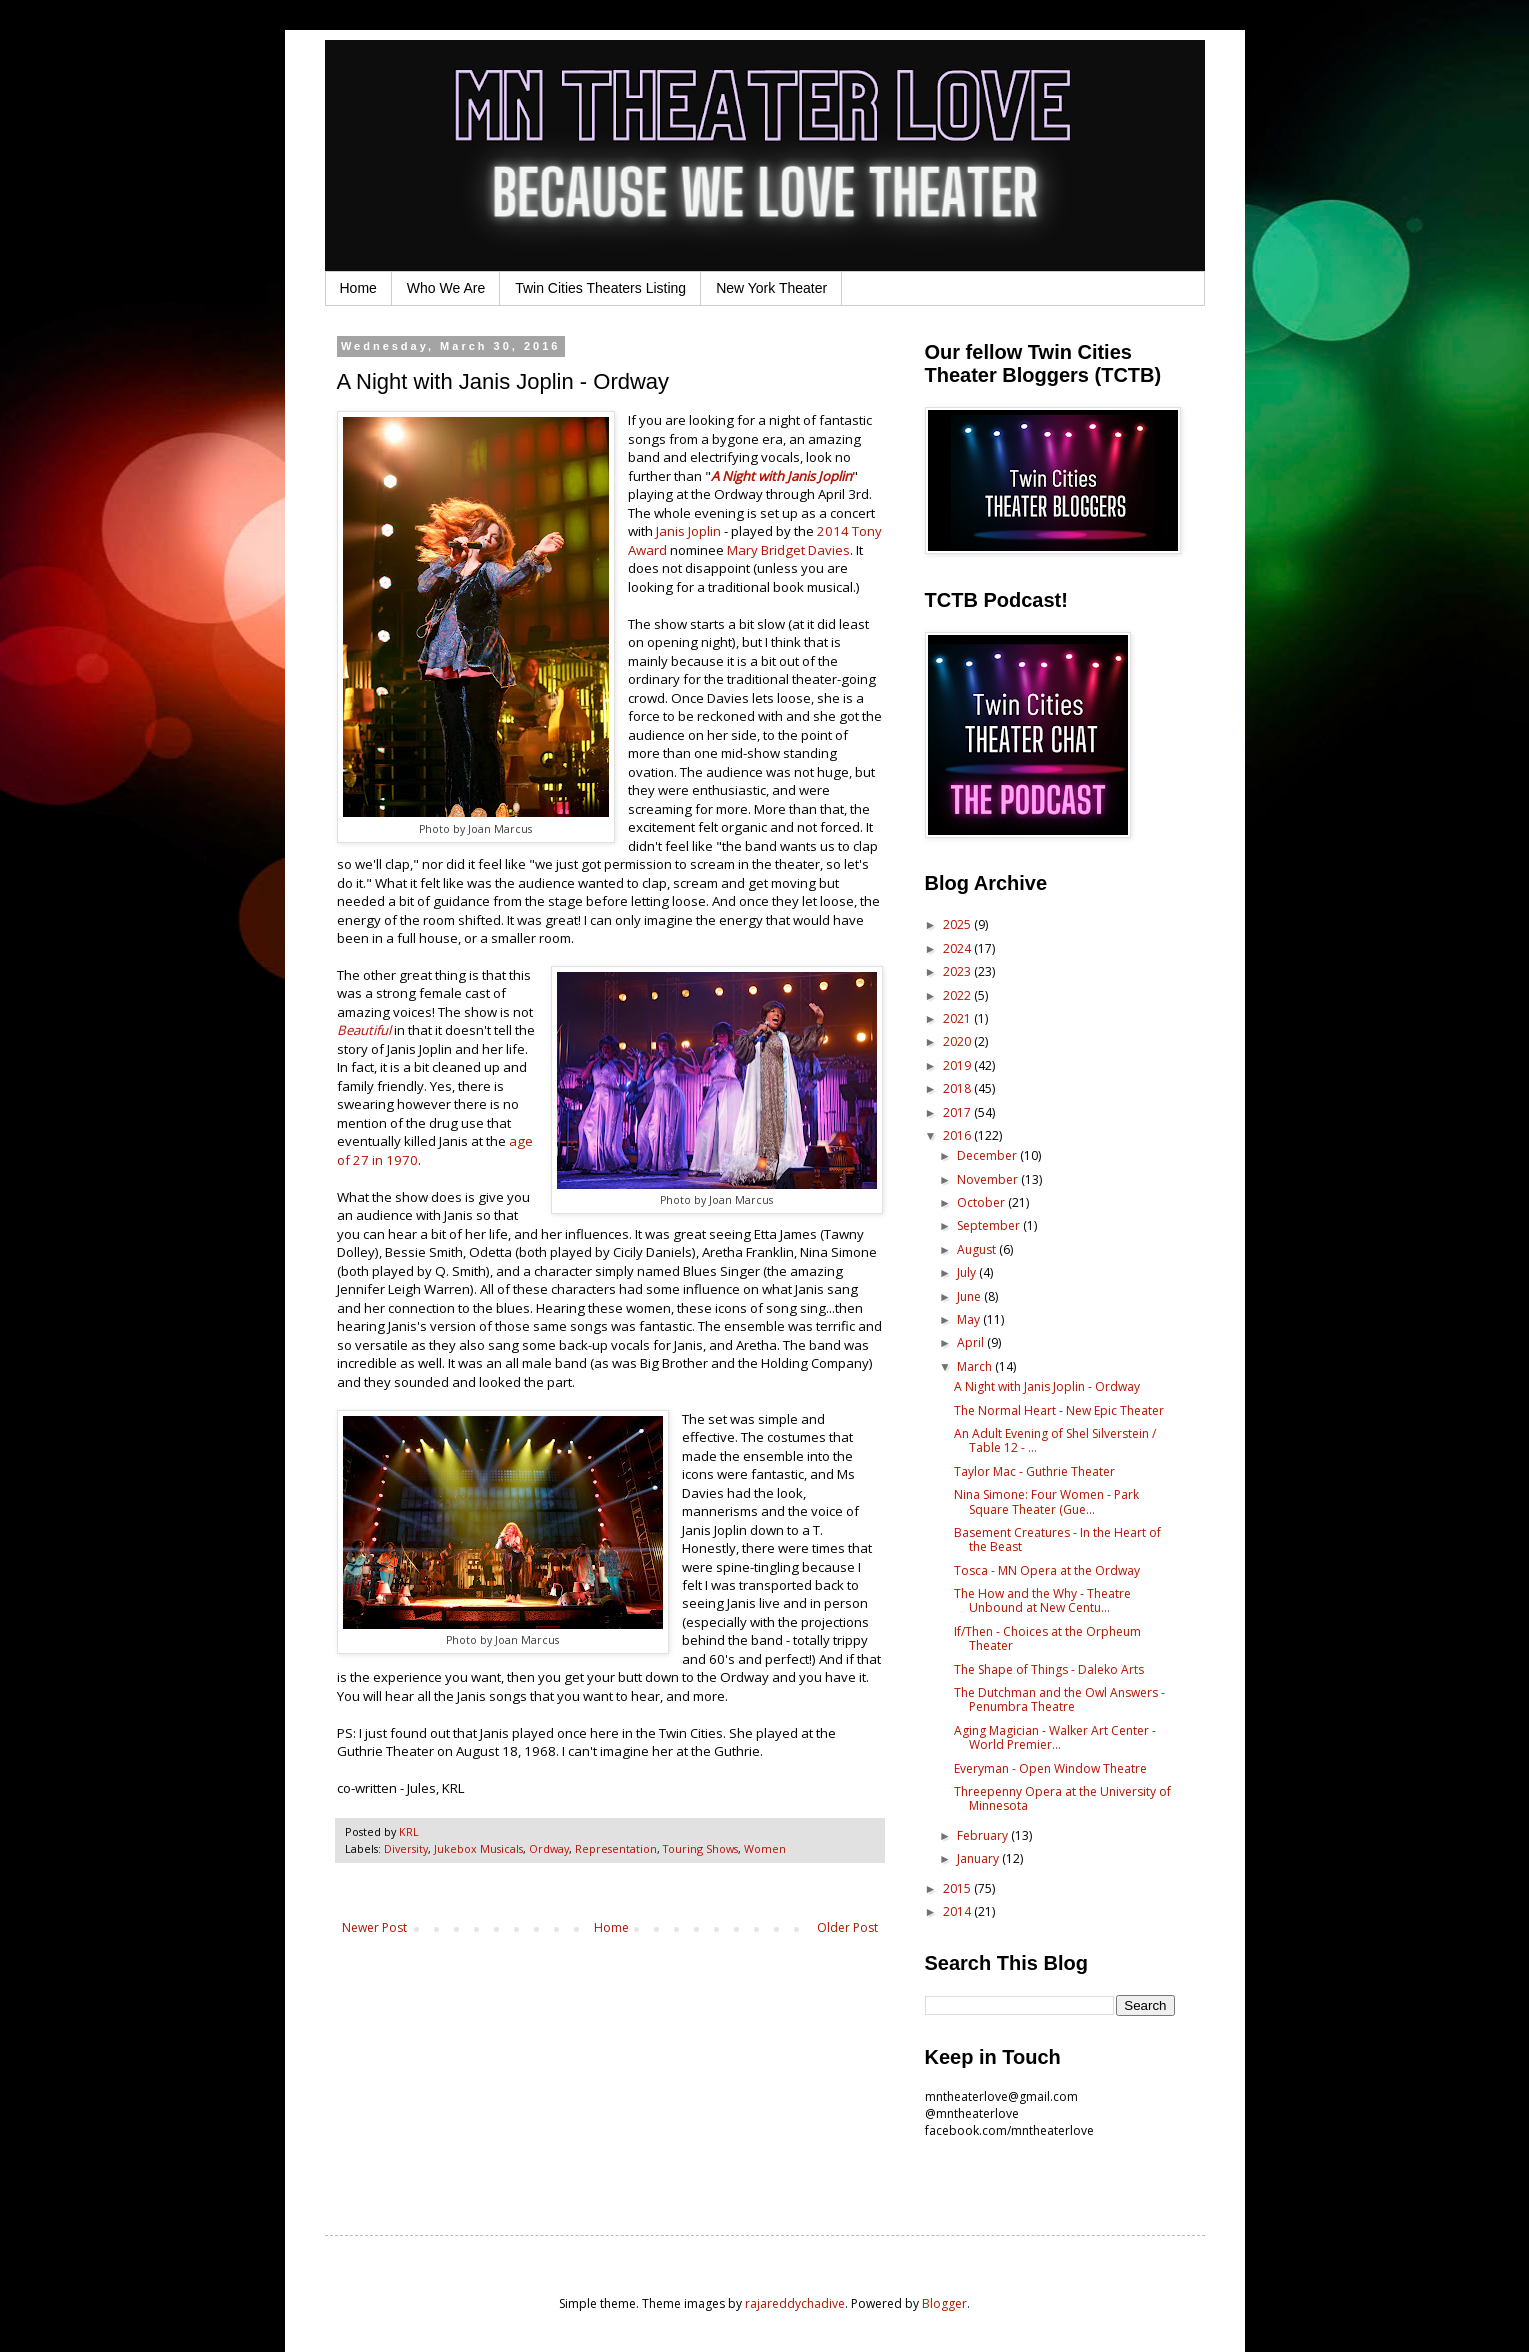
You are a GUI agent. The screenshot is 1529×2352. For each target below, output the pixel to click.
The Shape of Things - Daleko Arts (1049, 1669)
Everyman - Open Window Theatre (1050, 1768)
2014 (958, 1911)
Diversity (406, 1848)
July (968, 1272)
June (970, 1296)
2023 (958, 971)
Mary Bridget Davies (788, 550)
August (978, 1249)
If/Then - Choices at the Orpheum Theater (1047, 1638)
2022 (958, 995)
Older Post (847, 1927)
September (990, 1225)
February (984, 1835)
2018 (958, 1088)
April (972, 1342)
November (989, 1179)
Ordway (549, 1848)
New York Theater (771, 288)
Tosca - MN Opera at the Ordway (1047, 1570)
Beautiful (364, 1030)
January (979, 1858)
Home (358, 288)
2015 (958, 1888)
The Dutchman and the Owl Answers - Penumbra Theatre (1059, 1699)
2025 (958, 924)
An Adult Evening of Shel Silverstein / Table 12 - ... (1055, 1440)
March (976, 1366)
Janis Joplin (690, 531)
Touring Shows (700, 1848)
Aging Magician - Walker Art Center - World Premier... (1055, 1737)
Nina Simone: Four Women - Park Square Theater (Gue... (1046, 1501)
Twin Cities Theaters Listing (600, 288)
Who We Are (446, 288)
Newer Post (374, 1927)
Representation (616, 1848)
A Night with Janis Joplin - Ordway (1047, 1386)
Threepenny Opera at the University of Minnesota (1062, 1798)
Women (765, 1848)
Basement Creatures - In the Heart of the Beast (1057, 1539)
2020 (958, 1041)
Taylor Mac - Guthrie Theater (1034, 1471)
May (970, 1319)
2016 (958, 1135)
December (988, 1155)
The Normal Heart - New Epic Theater (1059, 1410)
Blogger (944, 2303)
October (982, 1202)
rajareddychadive (795, 2303)
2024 (958, 948)
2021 (958, 1018)
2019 (958, 1065)
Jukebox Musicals (478, 1848)
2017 (958, 1112)
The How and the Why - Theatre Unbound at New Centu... (1042, 1600)
